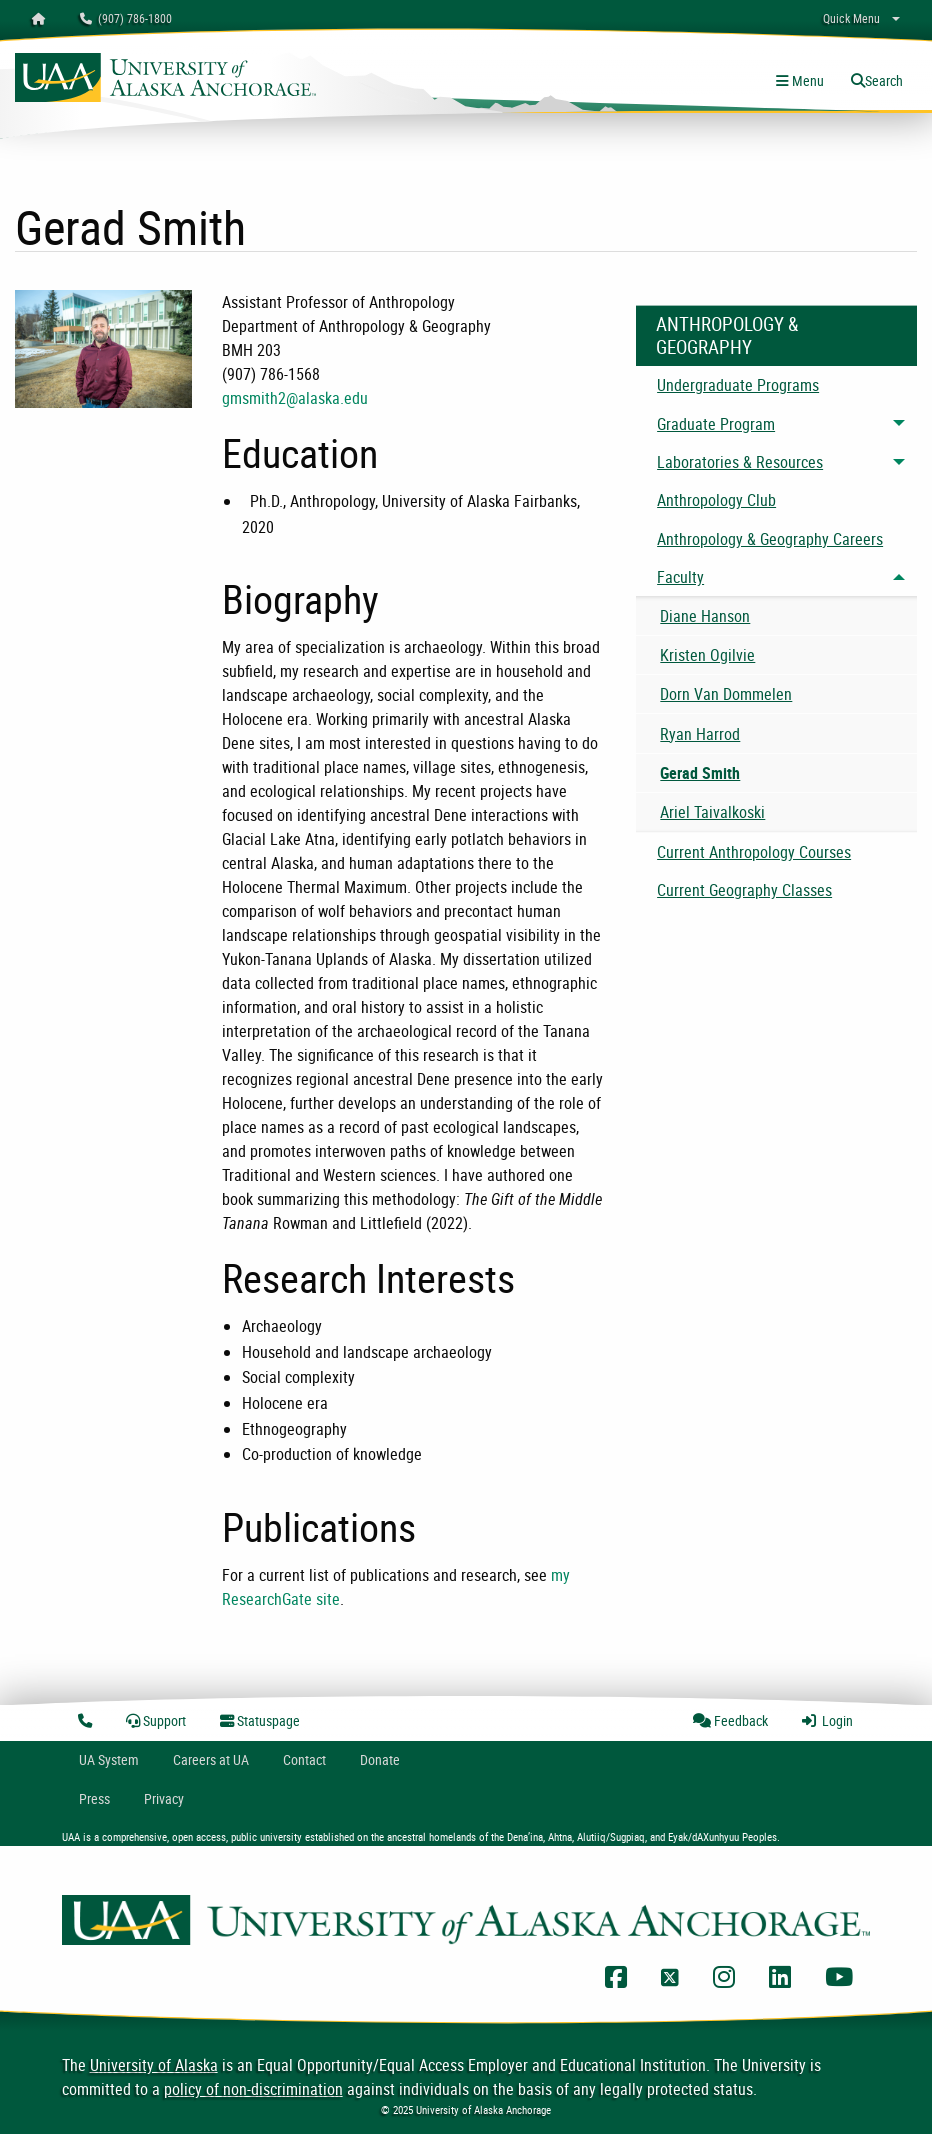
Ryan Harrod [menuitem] (700, 734)
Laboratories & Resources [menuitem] (740, 462)
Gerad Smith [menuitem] (700, 773)
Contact (304, 1759)
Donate (380, 1759)
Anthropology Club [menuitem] (716, 500)
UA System (109, 1759)
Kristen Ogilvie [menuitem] (707, 655)
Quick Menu (851, 18)
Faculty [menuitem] (680, 577)
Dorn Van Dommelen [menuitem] (726, 694)
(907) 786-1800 (126, 18)
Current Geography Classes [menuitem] (744, 890)
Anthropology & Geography (727, 335)
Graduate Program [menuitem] (716, 424)
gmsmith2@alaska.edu (295, 398)
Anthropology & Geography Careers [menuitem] (770, 539)
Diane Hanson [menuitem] (705, 616)
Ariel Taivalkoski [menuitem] (712, 812)
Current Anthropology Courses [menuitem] (754, 852)
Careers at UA (211, 1759)
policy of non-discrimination (253, 2089)
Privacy (164, 1798)
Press (94, 1798)
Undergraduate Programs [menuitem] (738, 385)
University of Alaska (154, 2065)
